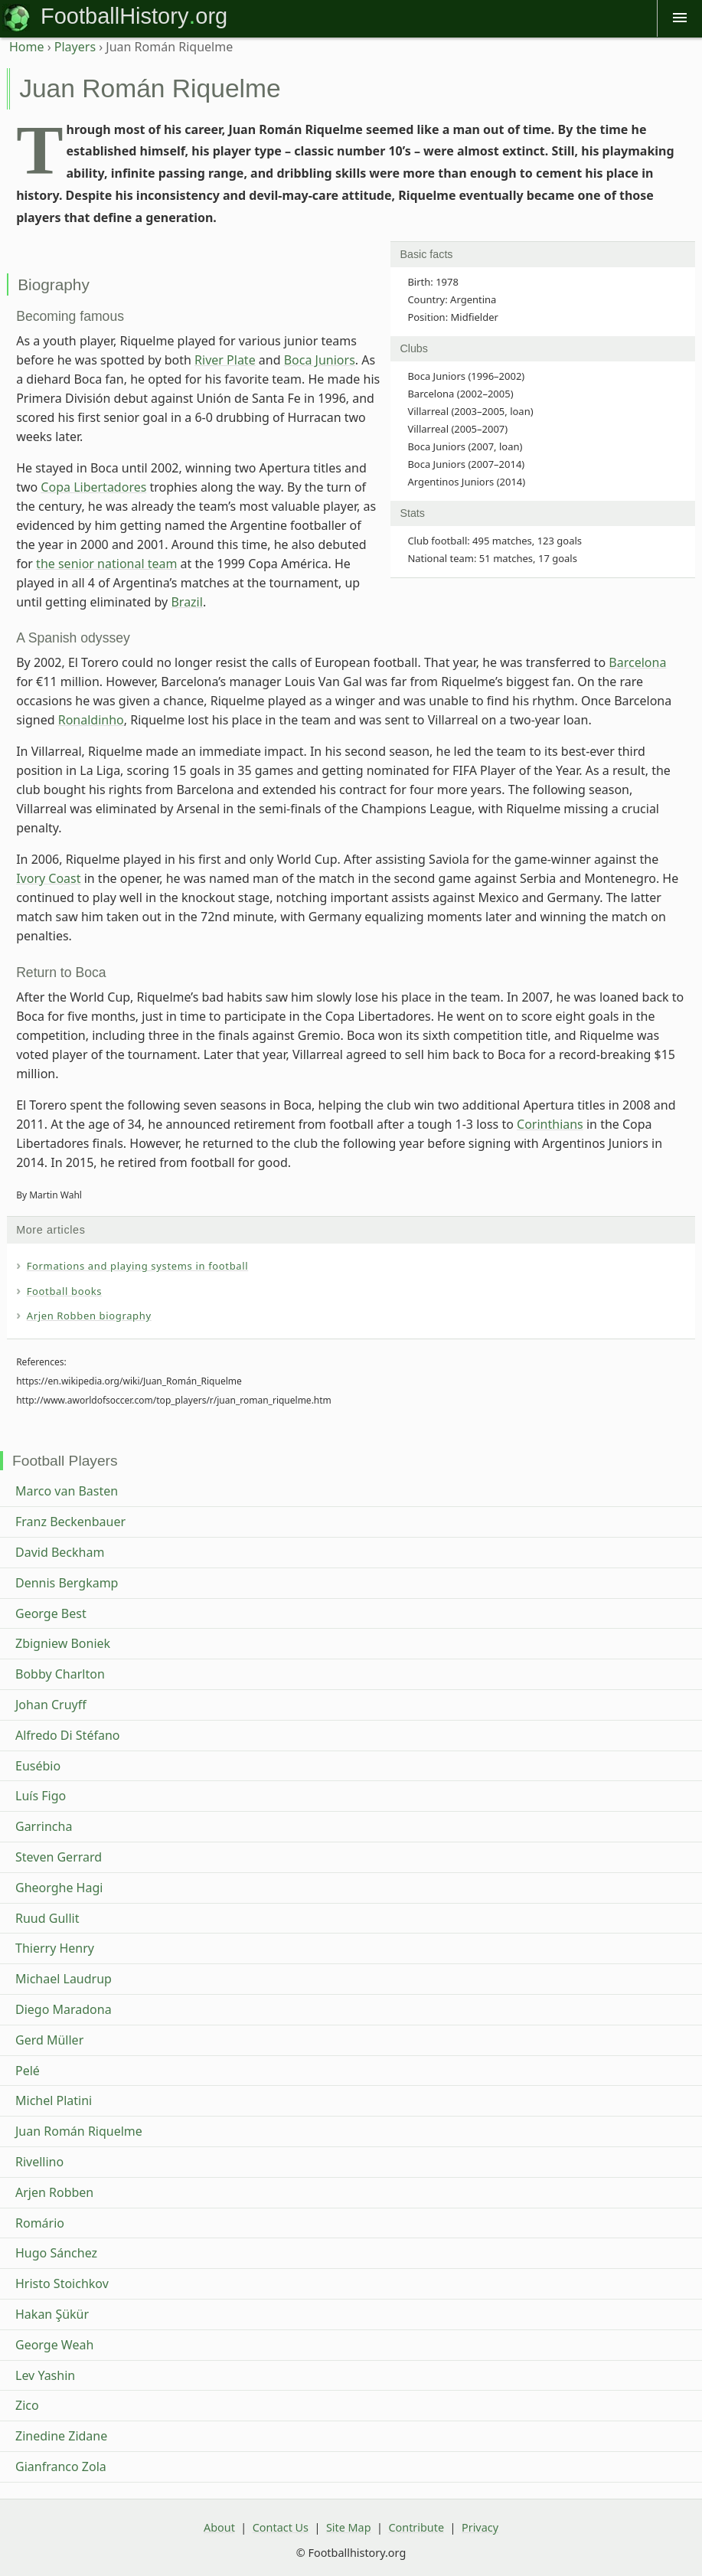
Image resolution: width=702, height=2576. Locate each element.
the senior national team (106, 563)
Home (26, 46)
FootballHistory (114, 16)
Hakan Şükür (52, 2314)
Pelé (27, 2070)
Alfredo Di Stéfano (67, 1735)
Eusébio (37, 1765)
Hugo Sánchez (56, 2252)
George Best (51, 1613)
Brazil (186, 601)
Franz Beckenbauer (70, 1521)
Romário (39, 2223)
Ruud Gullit (47, 1918)
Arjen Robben (54, 2192)
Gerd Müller (49, 2040)
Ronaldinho (91, 719)
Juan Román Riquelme (78, 2131)
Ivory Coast (48, 878)
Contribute (416, 2527)
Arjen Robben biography (89, 1315)
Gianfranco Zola (60, 2466)
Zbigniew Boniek (62, 1643)
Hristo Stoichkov (62, 2283)
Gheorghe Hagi (59, 1887)
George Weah (54, 2344)
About (219, 2527)
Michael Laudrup (63, 1978)
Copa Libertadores (93, 487)
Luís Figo (40, 1795)
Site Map (348, 2527)
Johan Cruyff (51, 1704)
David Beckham (59, 1552)
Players (75, 46)
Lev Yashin (45, 2375)
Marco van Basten (66, 1491)
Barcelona (637, 662)
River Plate (225, 359)
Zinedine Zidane (61, 2435)
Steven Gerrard (58, 1857)
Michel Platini (53, 2100)
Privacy (480, 2527)
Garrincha (43, 1826)
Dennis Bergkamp (66, 1582)
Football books (65, 1291)
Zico (27, 2405)
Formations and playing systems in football (138, 1266)
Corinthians (550, 1124)
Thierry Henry (54, 1948)
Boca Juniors (319, 359)
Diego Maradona (63, 2009)
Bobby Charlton (60, 1674)
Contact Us (281, 2527)
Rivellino (39, 2161)
